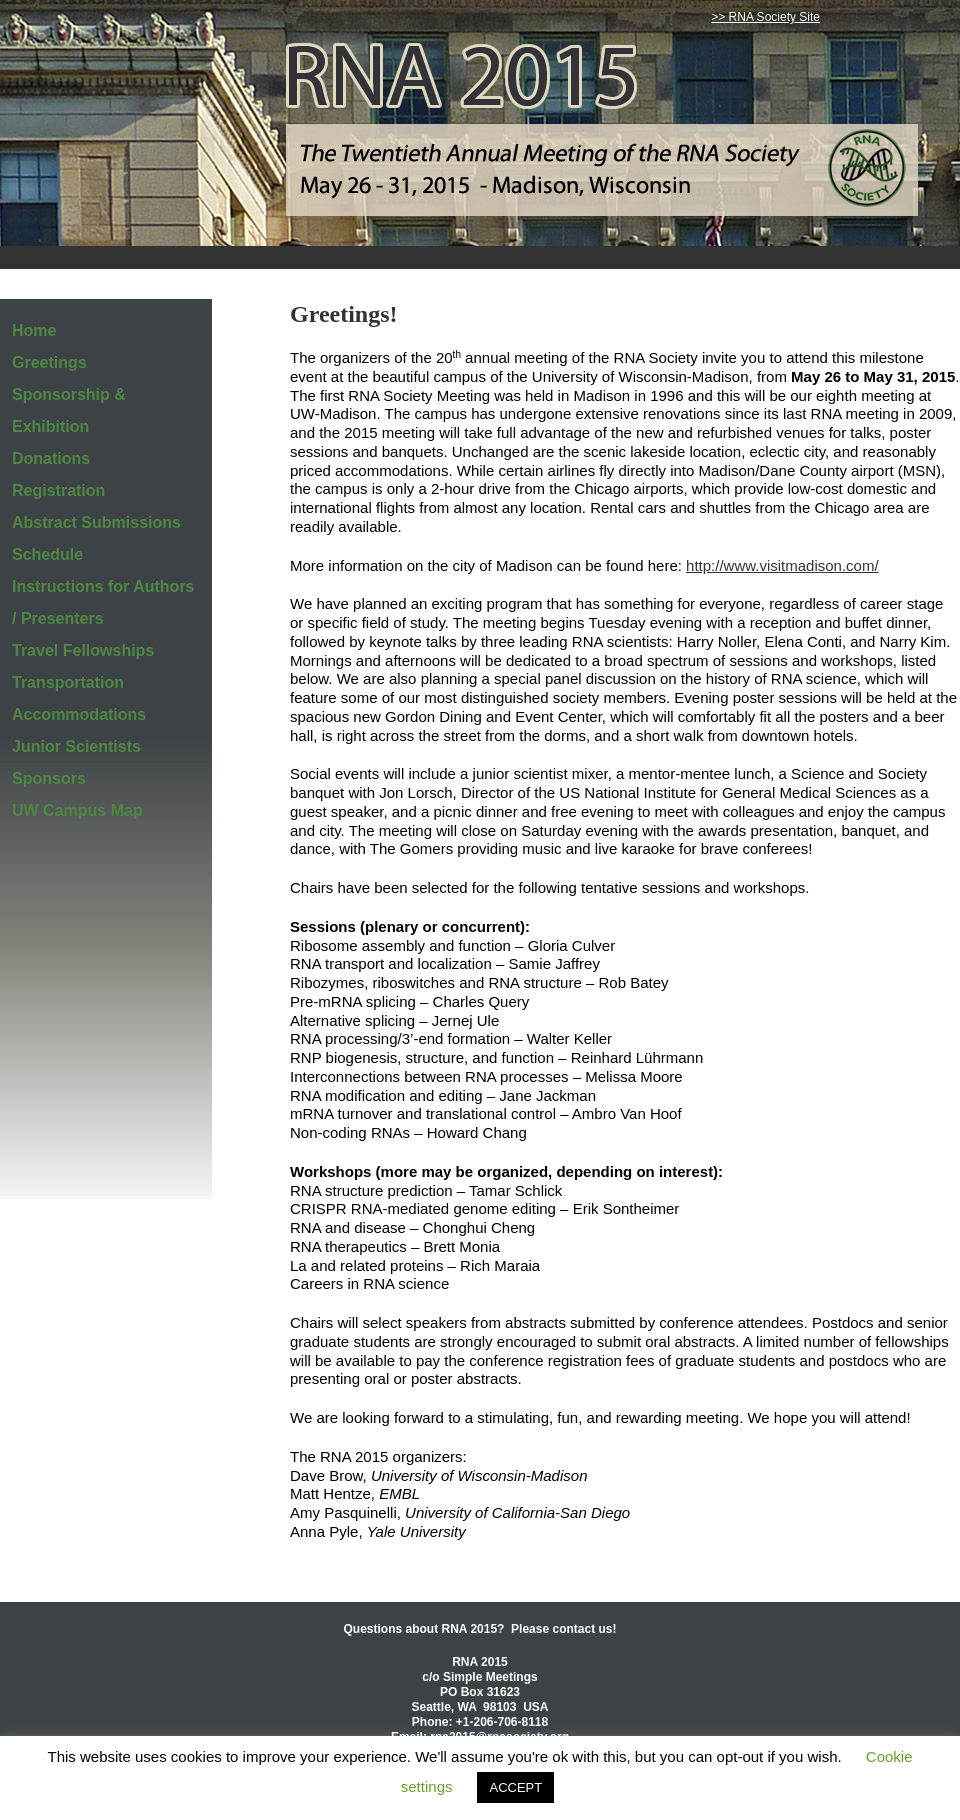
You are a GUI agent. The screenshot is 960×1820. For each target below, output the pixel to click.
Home (34, 330)
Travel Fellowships (83, 650)
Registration (58, 490)
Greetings (49, 362)
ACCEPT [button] (515, 1787)
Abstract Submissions (96, 522)
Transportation (68, 682)
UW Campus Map (77, 810)
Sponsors (49, 778)
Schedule (47, 554)
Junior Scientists (76, 746)
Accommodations (79, 714)
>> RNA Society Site (765, 17)
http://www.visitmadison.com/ (782, 565)
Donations (51, 458)
